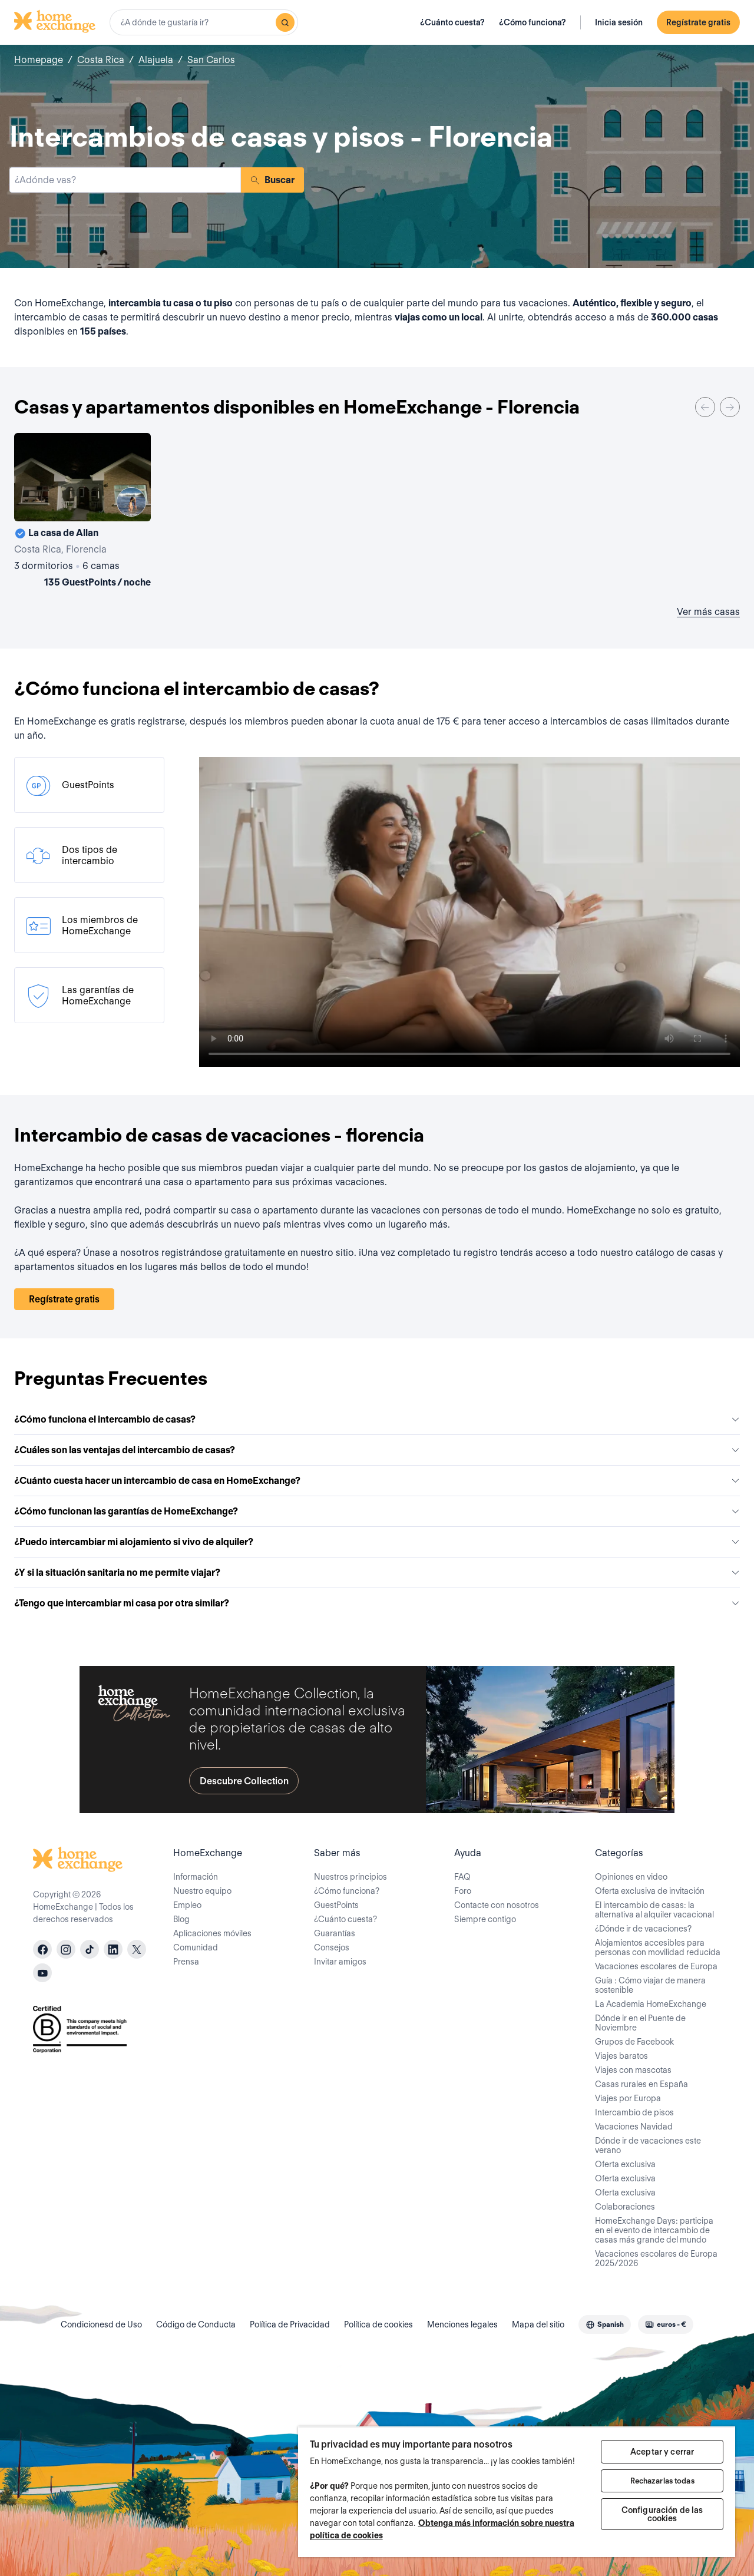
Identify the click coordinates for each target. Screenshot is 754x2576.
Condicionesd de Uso (101, 2324)
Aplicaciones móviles (212, 1933)
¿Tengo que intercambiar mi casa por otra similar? (377, 1603)
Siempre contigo (485, 1919)
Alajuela (155, 59)
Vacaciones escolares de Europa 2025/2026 (656, 2258)
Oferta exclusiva (625, 2164)
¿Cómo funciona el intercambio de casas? (377, 1419)
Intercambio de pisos (634, 2112)
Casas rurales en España (641, 2084)
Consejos (331, 1947)
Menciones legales (462, 2324)
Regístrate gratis (698, 22)
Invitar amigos (340, 1961)
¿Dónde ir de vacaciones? (643, 1928)
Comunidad (195, 1947)
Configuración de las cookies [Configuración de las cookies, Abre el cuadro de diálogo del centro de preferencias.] (662, 2514)
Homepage (38, 59)
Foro (462, 1891)
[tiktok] (89, 1949)
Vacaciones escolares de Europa (656, 1966)
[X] (136, 1949)
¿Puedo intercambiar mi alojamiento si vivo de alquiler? (377, 1541)
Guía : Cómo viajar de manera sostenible (650, 1985)
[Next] (730, 407)
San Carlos (211, 59)
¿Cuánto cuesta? (452, 22)
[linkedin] (113, 1949)
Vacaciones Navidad (634, 2126)
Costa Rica (100, 59)
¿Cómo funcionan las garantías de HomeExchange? (377, 1511)
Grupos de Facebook (634, 2041)
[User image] (131, 502)
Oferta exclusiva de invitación (650, 1891)
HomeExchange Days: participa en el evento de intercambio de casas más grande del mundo (654, 2230)
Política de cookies (378, 2324)
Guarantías (334, 1933)
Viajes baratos (621, 2056)
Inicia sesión (619, 22)
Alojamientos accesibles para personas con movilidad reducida (657, 1947)
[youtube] (42, 1972)
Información (195, 1876)
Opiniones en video (631, 1876)
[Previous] (705, 407)
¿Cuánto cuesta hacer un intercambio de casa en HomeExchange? (377, 1480)
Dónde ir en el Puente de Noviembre (640, 2022)
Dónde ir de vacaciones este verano (648, 2145)
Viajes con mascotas (633, 2070)
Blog (181, 1919)
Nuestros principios (350, 1876)
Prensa (186, 1961)
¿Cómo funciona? (532, 22)
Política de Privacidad (290, 2324)
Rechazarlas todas (662, 2480)
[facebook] (42, 1949)
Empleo (187, 1905)
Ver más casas (708, 611)
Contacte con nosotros (496, 1905)
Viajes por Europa (628, 2098)
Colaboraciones (625, 2206)
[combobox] (204, 22)
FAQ (462, 1876)
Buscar (272, 180)
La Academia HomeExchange (650, 2004)
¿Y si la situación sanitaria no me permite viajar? (377, 1572)
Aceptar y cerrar (662, 2451)
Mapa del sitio (538, 2324)
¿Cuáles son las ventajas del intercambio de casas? (377, 1450)
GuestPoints (336, 1905)
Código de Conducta (196, 2324)
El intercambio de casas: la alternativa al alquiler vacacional (654, 1909)
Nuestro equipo (202, 1891)
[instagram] (66, 1949)
